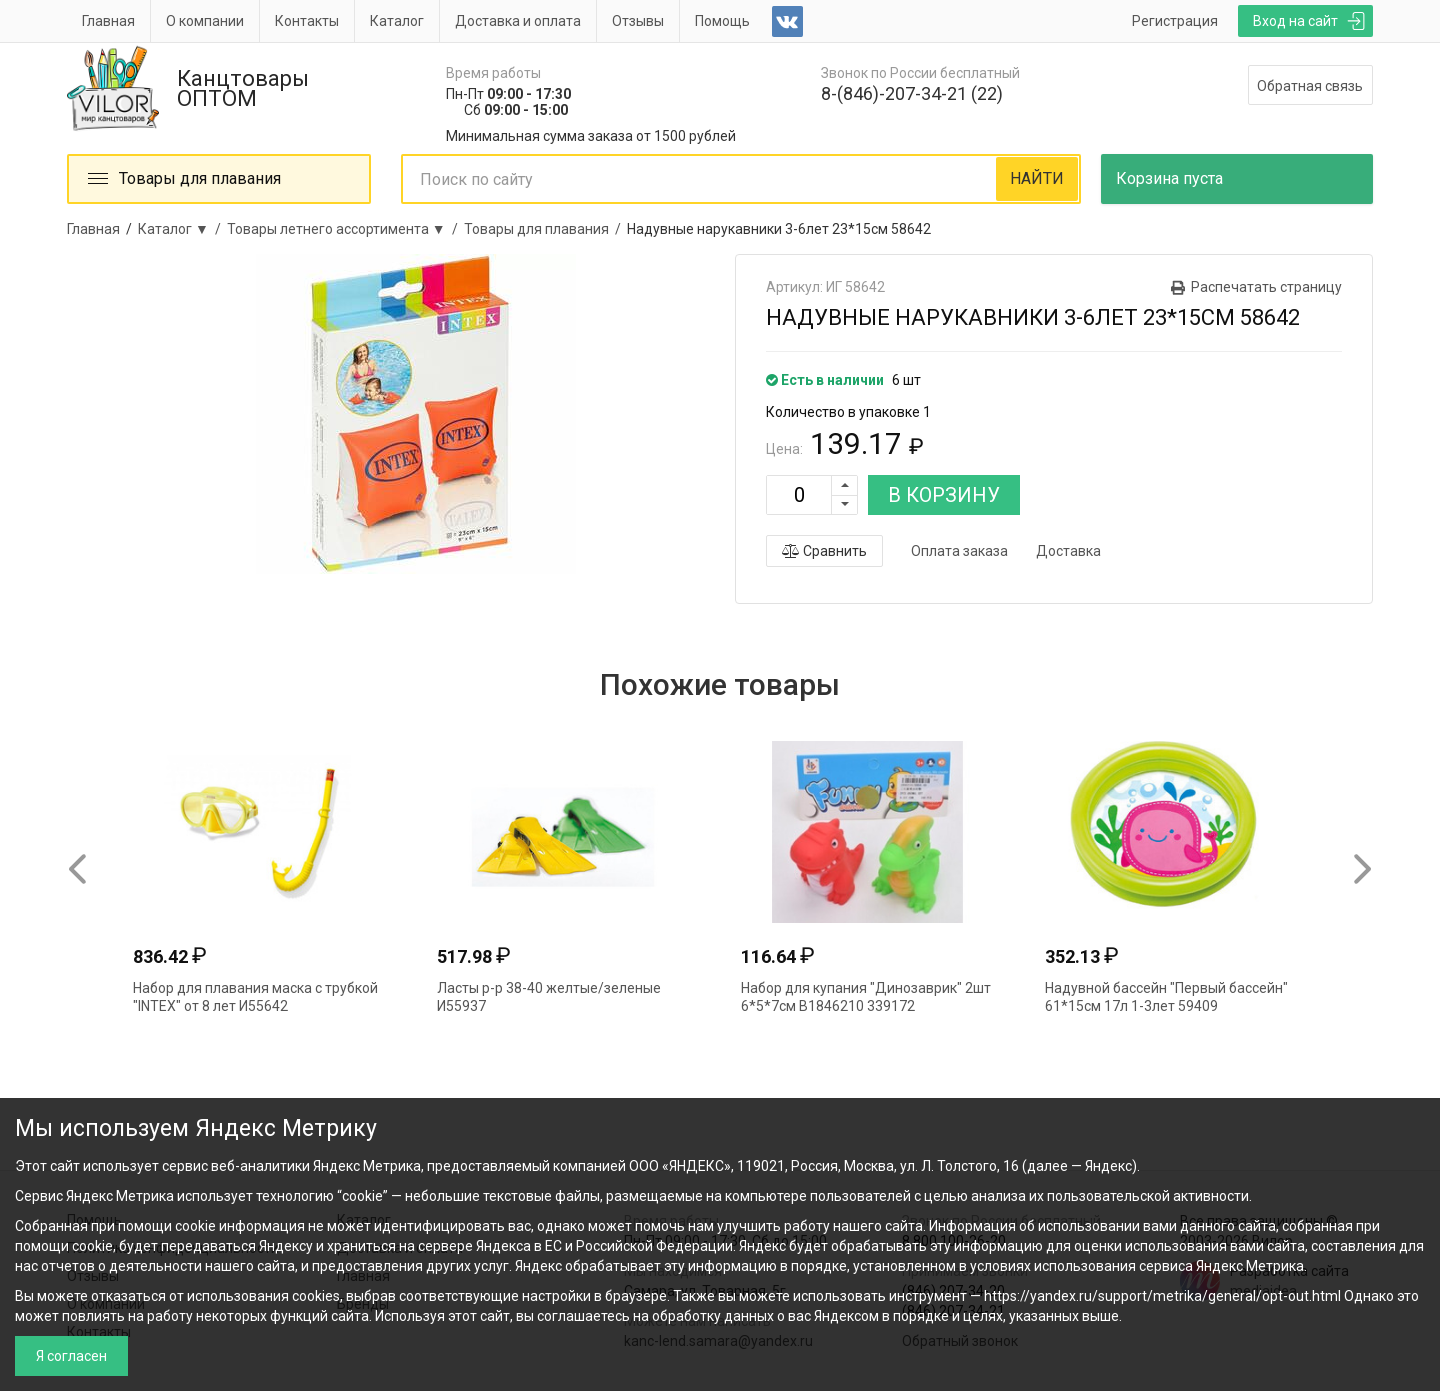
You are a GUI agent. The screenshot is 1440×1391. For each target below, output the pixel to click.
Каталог (397, 21)
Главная (108, 21)
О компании (205, 21)
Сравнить (824, 551)
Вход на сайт (1295, 21)
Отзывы (638, 21)
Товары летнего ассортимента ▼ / (345, 229)
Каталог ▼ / (182, 229)
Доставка (1068, 551)
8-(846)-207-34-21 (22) (912, 93)
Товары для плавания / (545, 229)
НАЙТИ (1037, 178)
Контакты (307, 21)
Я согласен (71, 1356)
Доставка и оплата (518, 21)
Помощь (722, 21)
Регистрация (1175, 21)
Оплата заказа (959, 551)
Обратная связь (1310, 86)
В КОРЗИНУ (944, 495)
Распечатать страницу (1266, 287)
